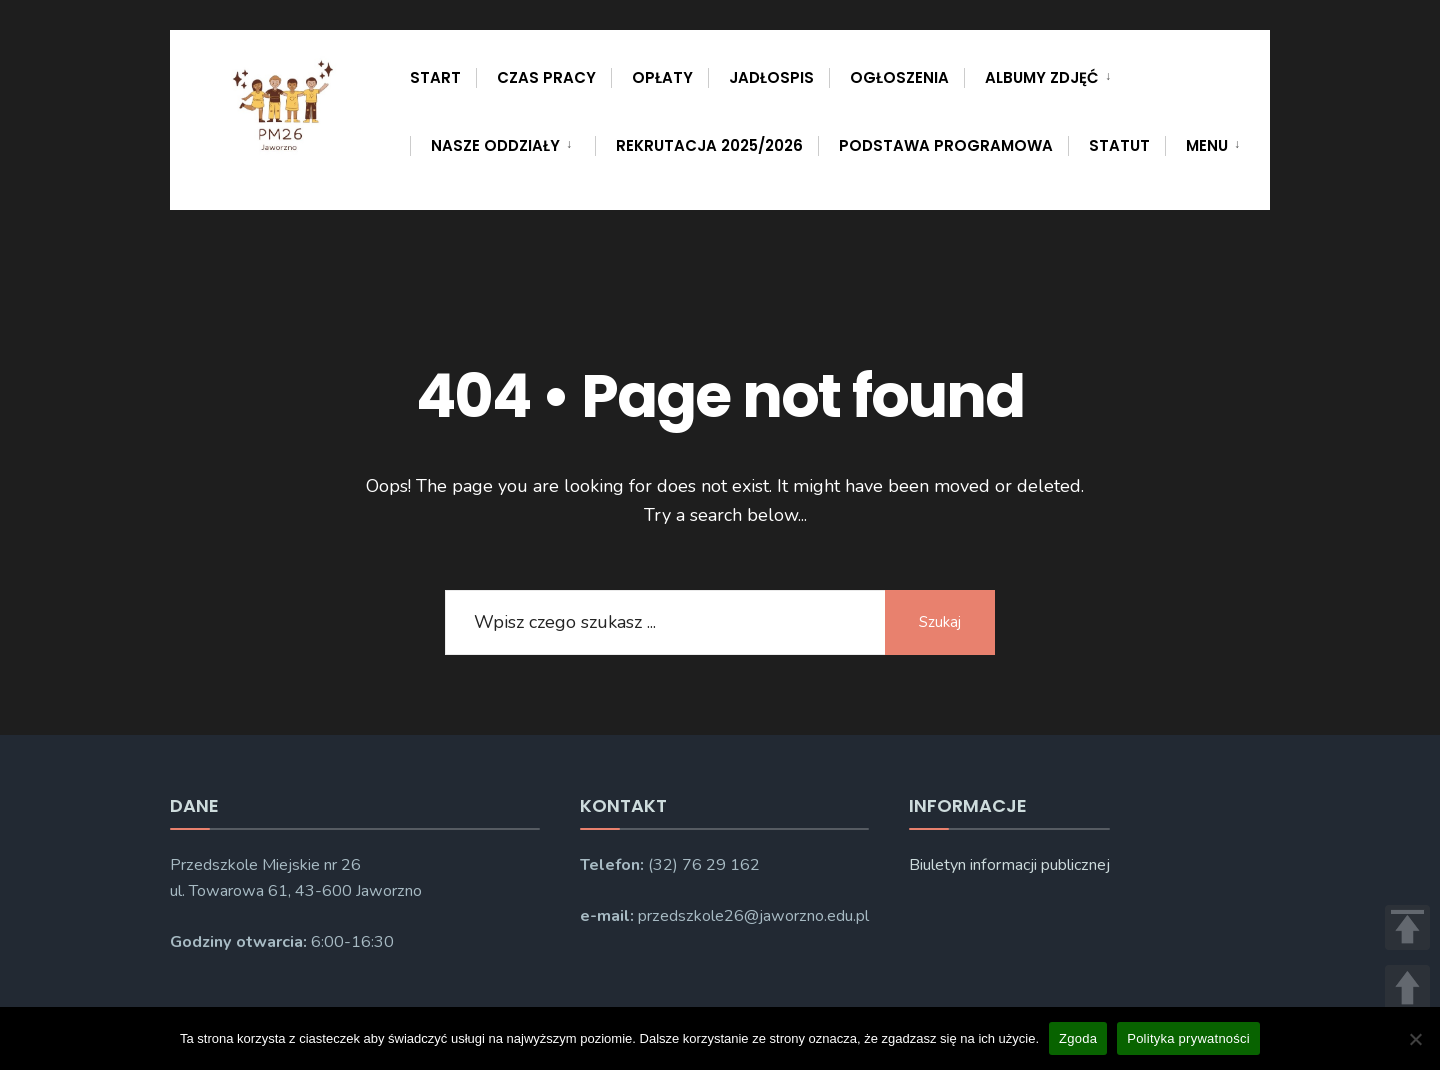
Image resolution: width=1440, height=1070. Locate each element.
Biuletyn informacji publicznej (1009, 865)
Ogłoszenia (899, 77)
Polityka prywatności (1188, 1038)
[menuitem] (1049, 74)
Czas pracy (546, 77)
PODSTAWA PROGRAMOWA (946, 145)
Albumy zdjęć (1042, 77)
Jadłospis (771, 77)
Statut (1119, 145)
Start (435, 77)
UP (1407, 987)
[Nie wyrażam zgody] (1415, 1039)
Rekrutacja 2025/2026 (709, 145)
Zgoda (1078, 1038)
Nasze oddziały (495, 145)
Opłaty (662, 77)
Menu (1207, 145)
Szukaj (940, 622)
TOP (1407, 927)
